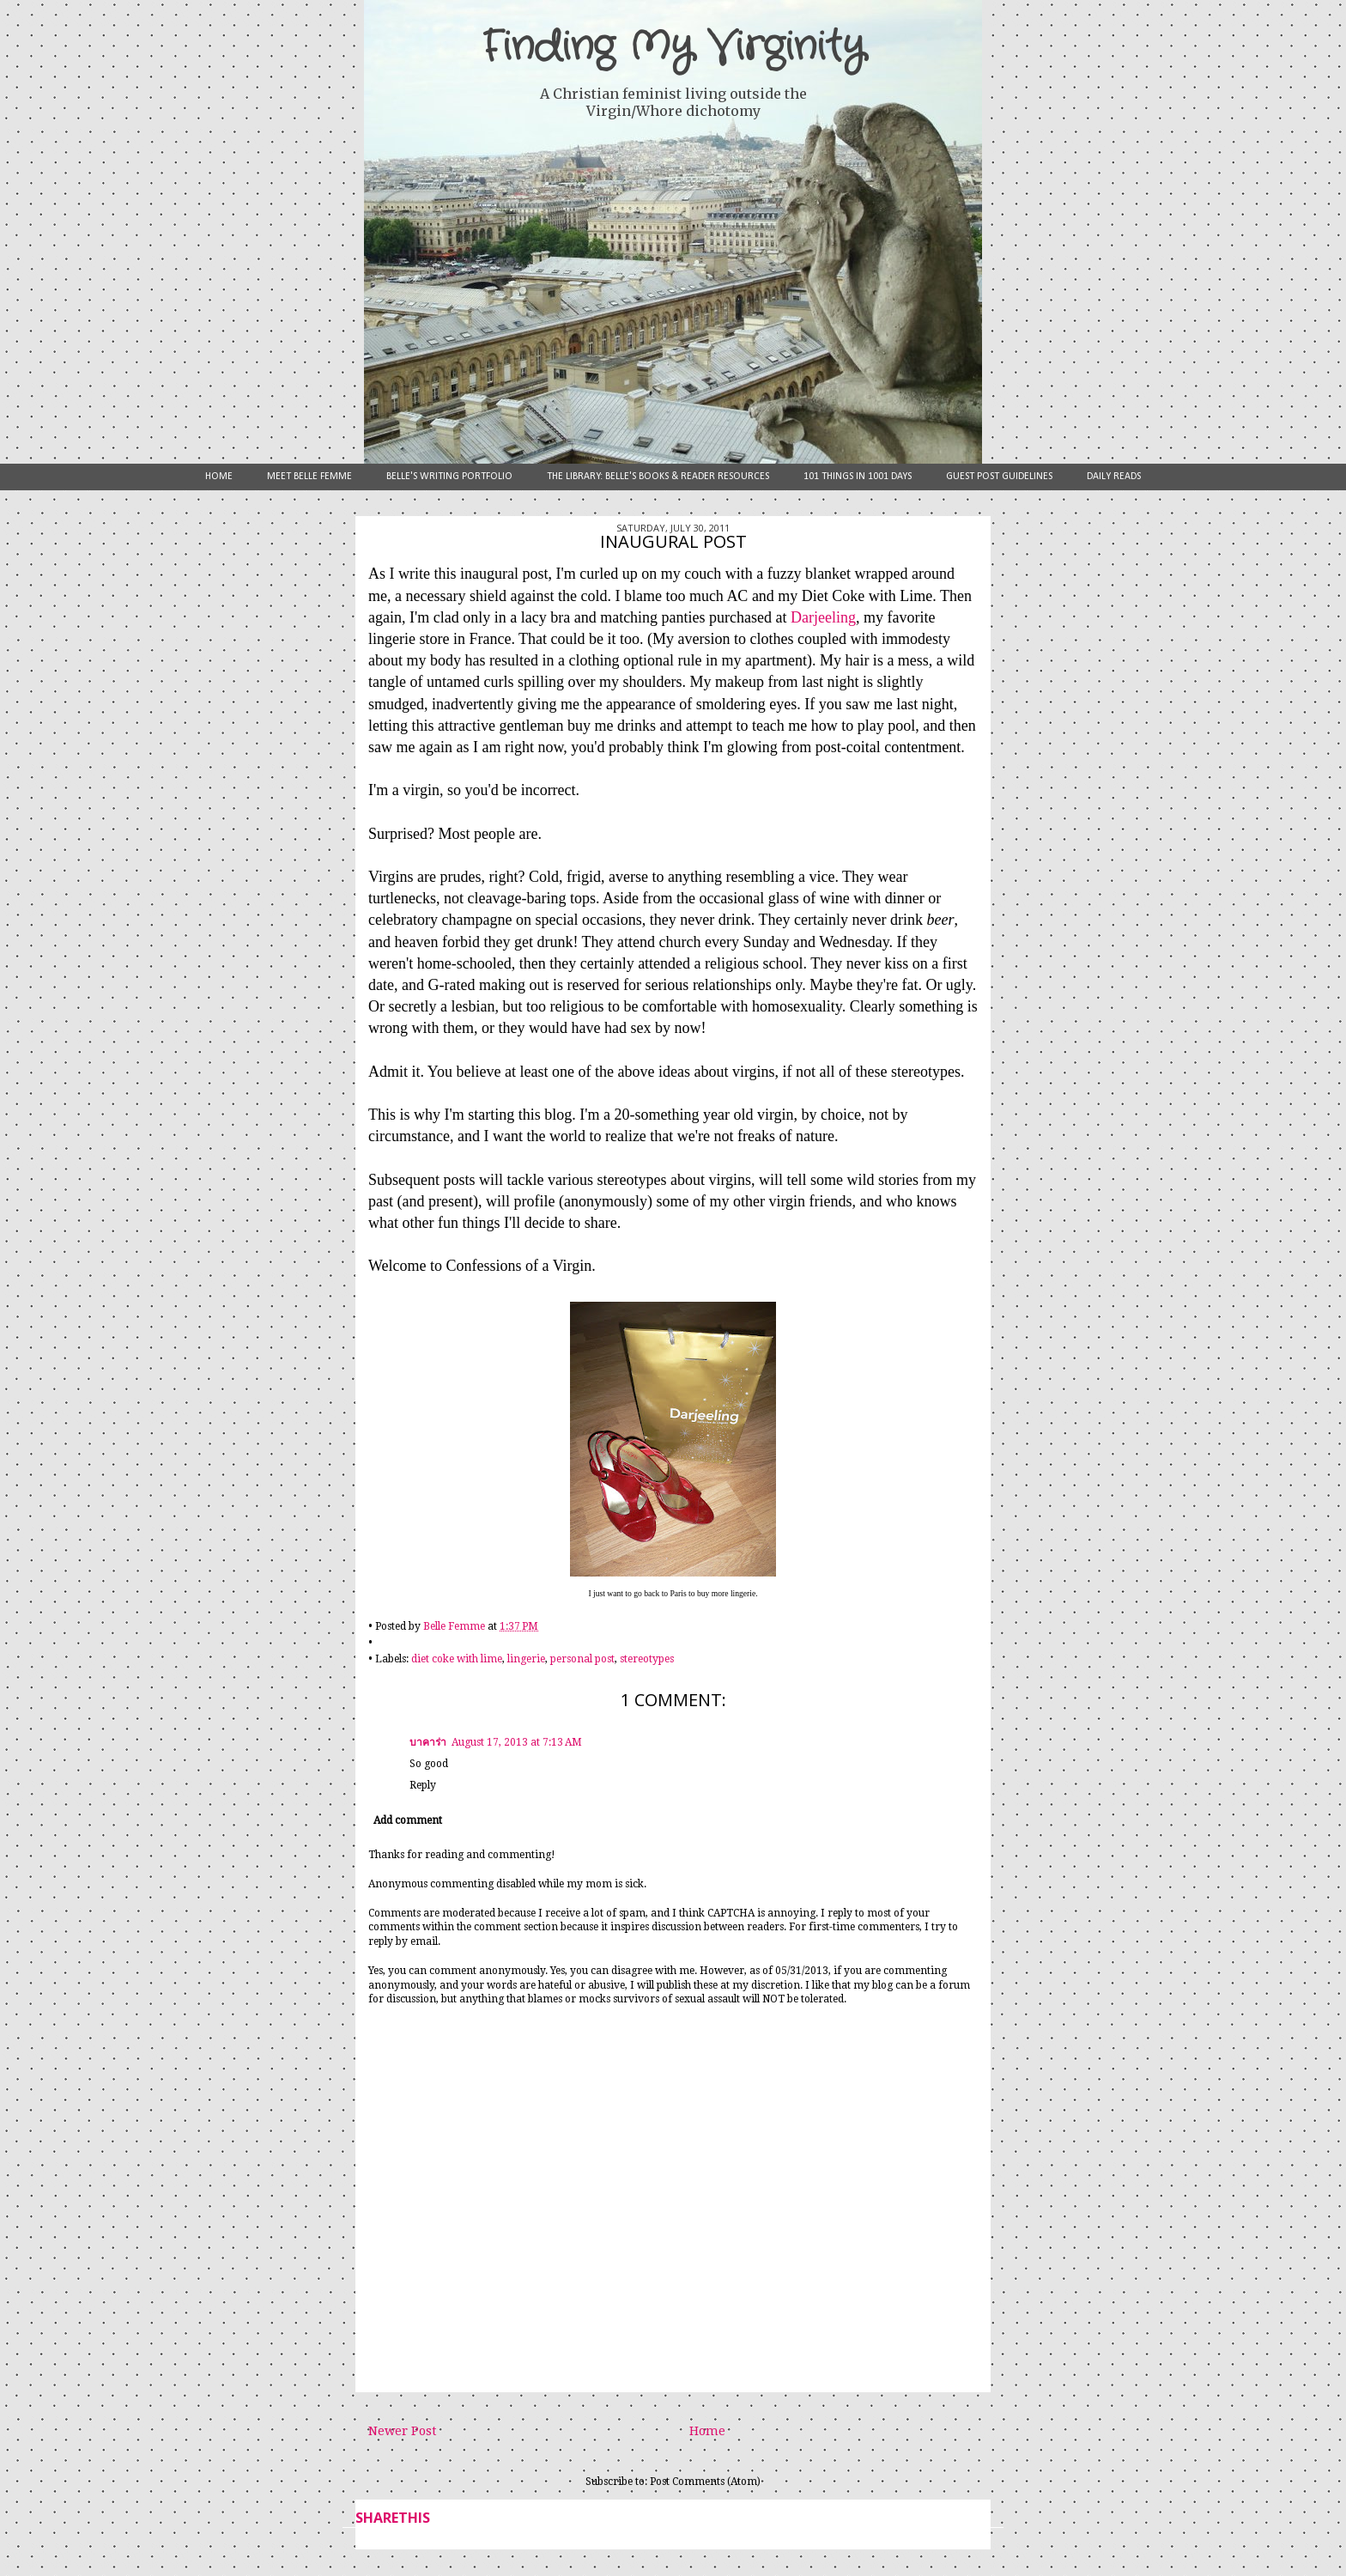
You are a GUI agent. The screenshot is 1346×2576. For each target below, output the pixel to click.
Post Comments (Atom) (705, 2482)
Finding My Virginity (673, 47)
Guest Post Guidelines (999, 476)
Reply (422, 1785)
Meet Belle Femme (309, 476)
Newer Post (402, 2431)
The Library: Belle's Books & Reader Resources (658, 476)
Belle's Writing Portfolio (449, 476)
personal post (582, 1659)
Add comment (407, 1820)
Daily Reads (1114, 476)
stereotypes (647, 1659)
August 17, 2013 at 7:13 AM (517, 1742)
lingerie (526, 1659)
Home (219, 476)
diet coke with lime (456, 1659)
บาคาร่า (427, 1742)
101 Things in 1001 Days (857, 476)
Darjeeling (823, 617)
